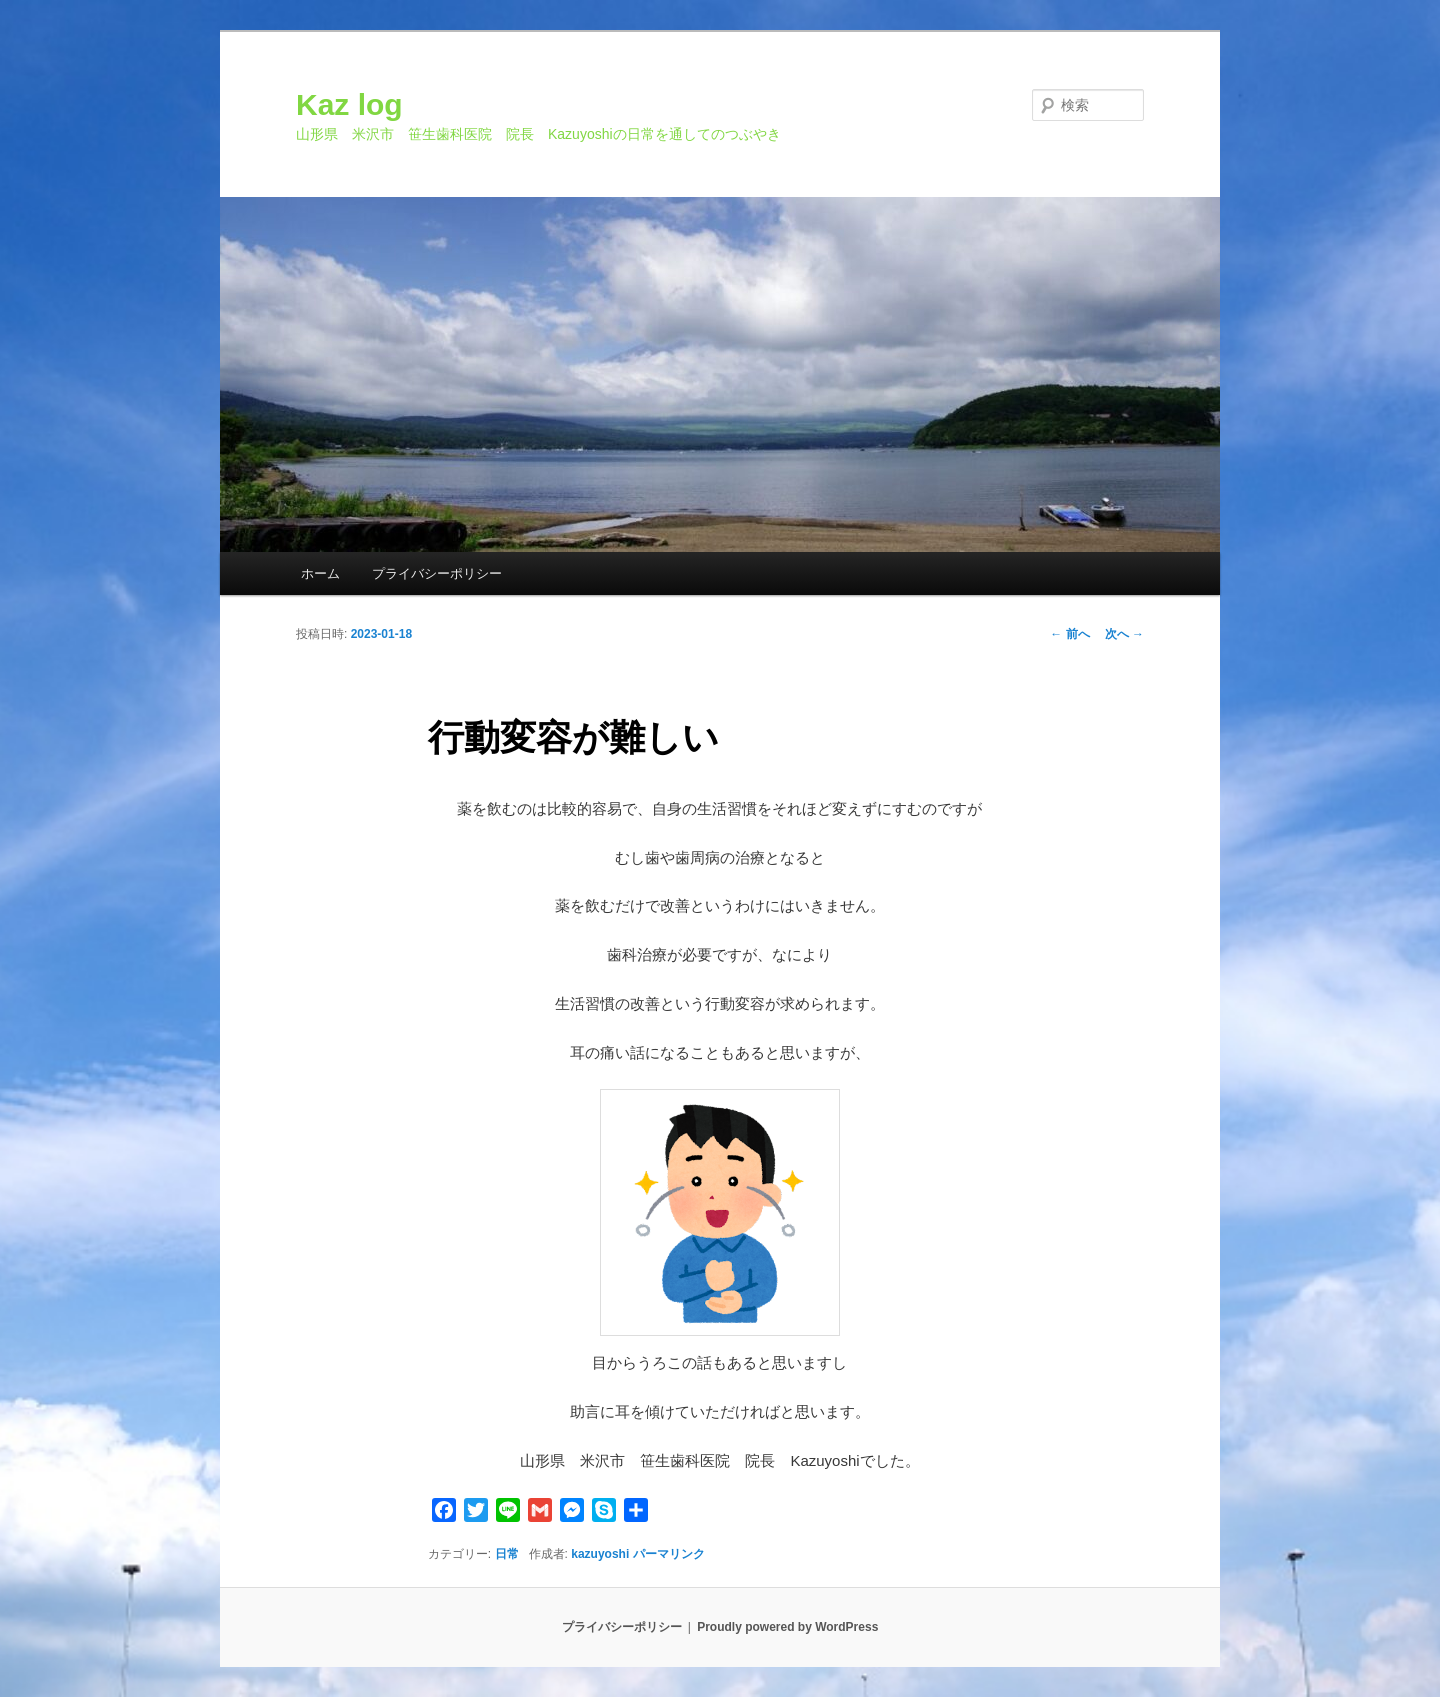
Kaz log (349, 104)
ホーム (320, 573)
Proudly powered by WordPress (787, 1627)
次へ (1124, 634)
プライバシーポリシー (437, 573)
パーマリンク (669, 1554)
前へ (1069, 634)
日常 (507, 1554)
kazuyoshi (600, 1554)
